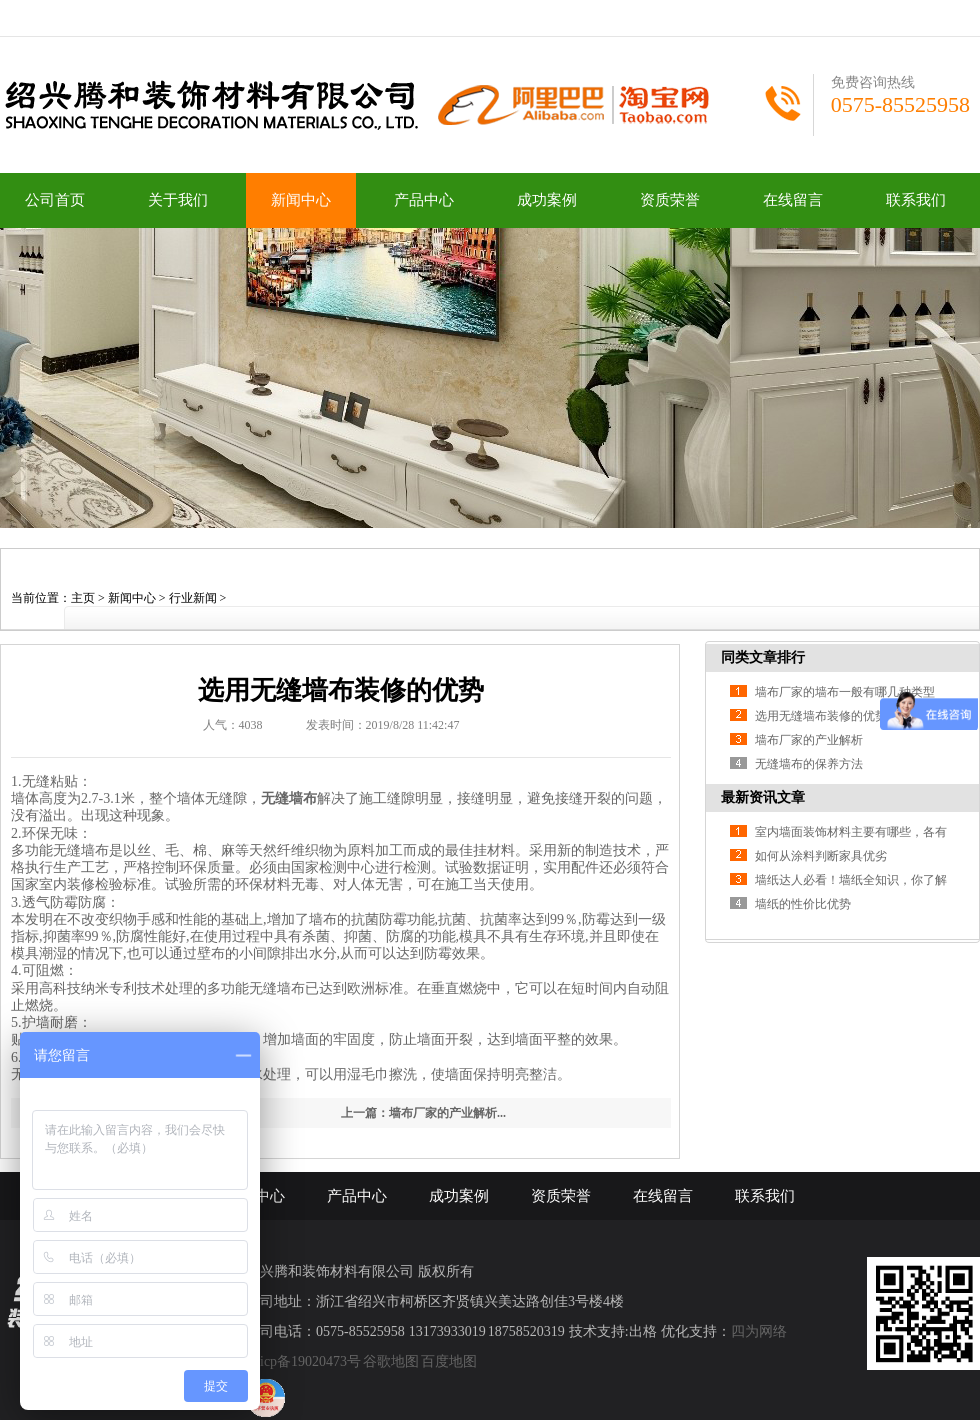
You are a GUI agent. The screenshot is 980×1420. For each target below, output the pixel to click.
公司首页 (55, 200)
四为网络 (759, 1331)
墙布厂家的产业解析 (809, 740)
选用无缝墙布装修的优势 (821, 716)
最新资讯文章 (763, 797)
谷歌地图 (391, 1361)
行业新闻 (193, 598)
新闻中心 (301, 200)
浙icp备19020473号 (303, 1361)
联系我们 (916, 200)
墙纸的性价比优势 (803, 904)
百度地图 (449, 1361)
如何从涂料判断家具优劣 (821, 856)
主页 (83, 598)
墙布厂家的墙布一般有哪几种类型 (845, 692)
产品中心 (424, 200)
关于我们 (178, 200)
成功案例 (547, 200)
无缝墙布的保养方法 (809, 764)
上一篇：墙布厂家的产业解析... (423, 1113)
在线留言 (793, 200)
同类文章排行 (763, 657)
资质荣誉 (670, 200)
